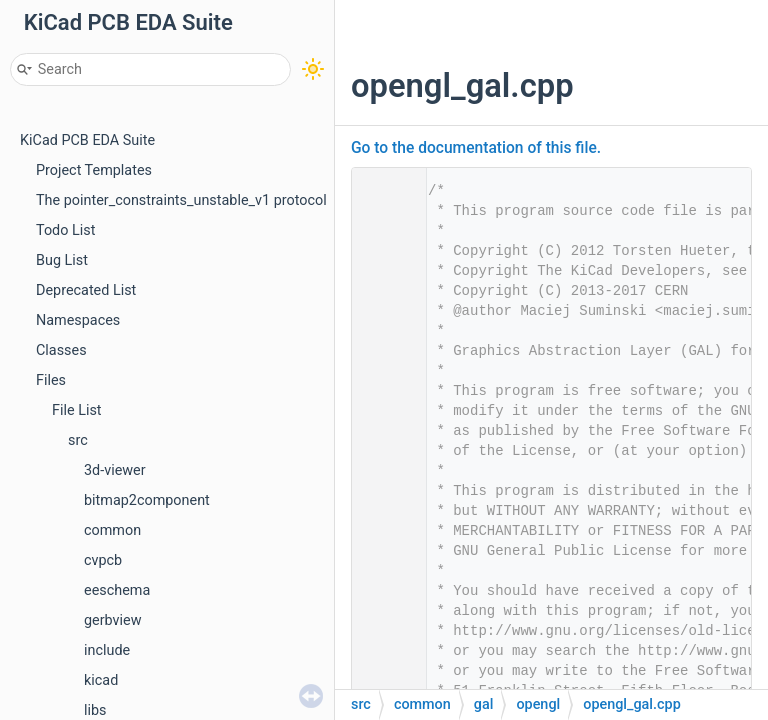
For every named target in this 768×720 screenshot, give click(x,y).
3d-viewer (115, 470)
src (78, 440)
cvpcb (103, 560)
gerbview (113, 620)
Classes (61, 350)
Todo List (65, 230)
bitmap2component (147, 500)
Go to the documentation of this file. (476, 148)
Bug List (62, 260)
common (112, 530)
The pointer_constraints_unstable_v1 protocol (181, 200)
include (107, 650)
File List (77, 410)
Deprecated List (86, 290)
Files (51, 380)
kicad (101, 680)
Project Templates (94, 170)
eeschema (117, 590)
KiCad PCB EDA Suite (87, 140)
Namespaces (78, 320)
